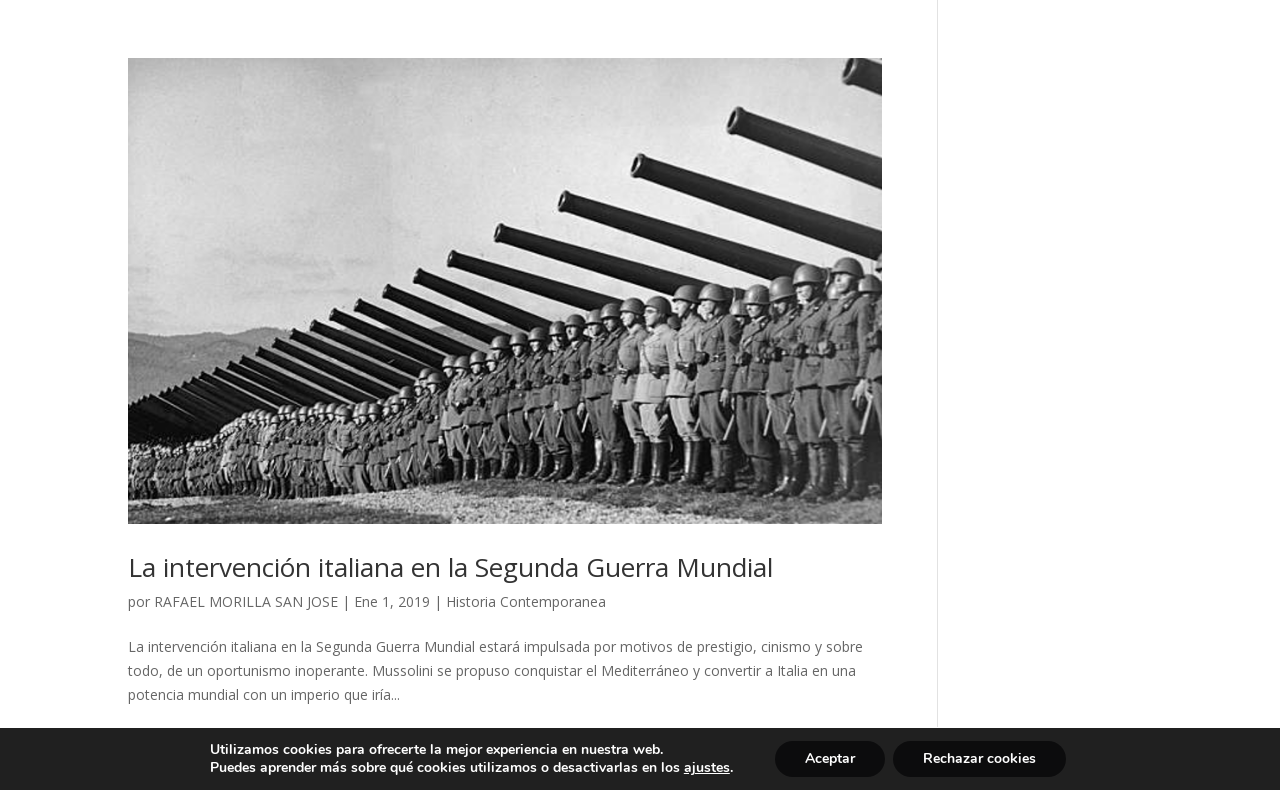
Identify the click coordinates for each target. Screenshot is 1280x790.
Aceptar (830, 758)
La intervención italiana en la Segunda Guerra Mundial (450, 567)
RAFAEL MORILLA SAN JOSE (246, 601)
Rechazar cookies (979, 758)
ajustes (707, 768)
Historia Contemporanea (526, 601)
